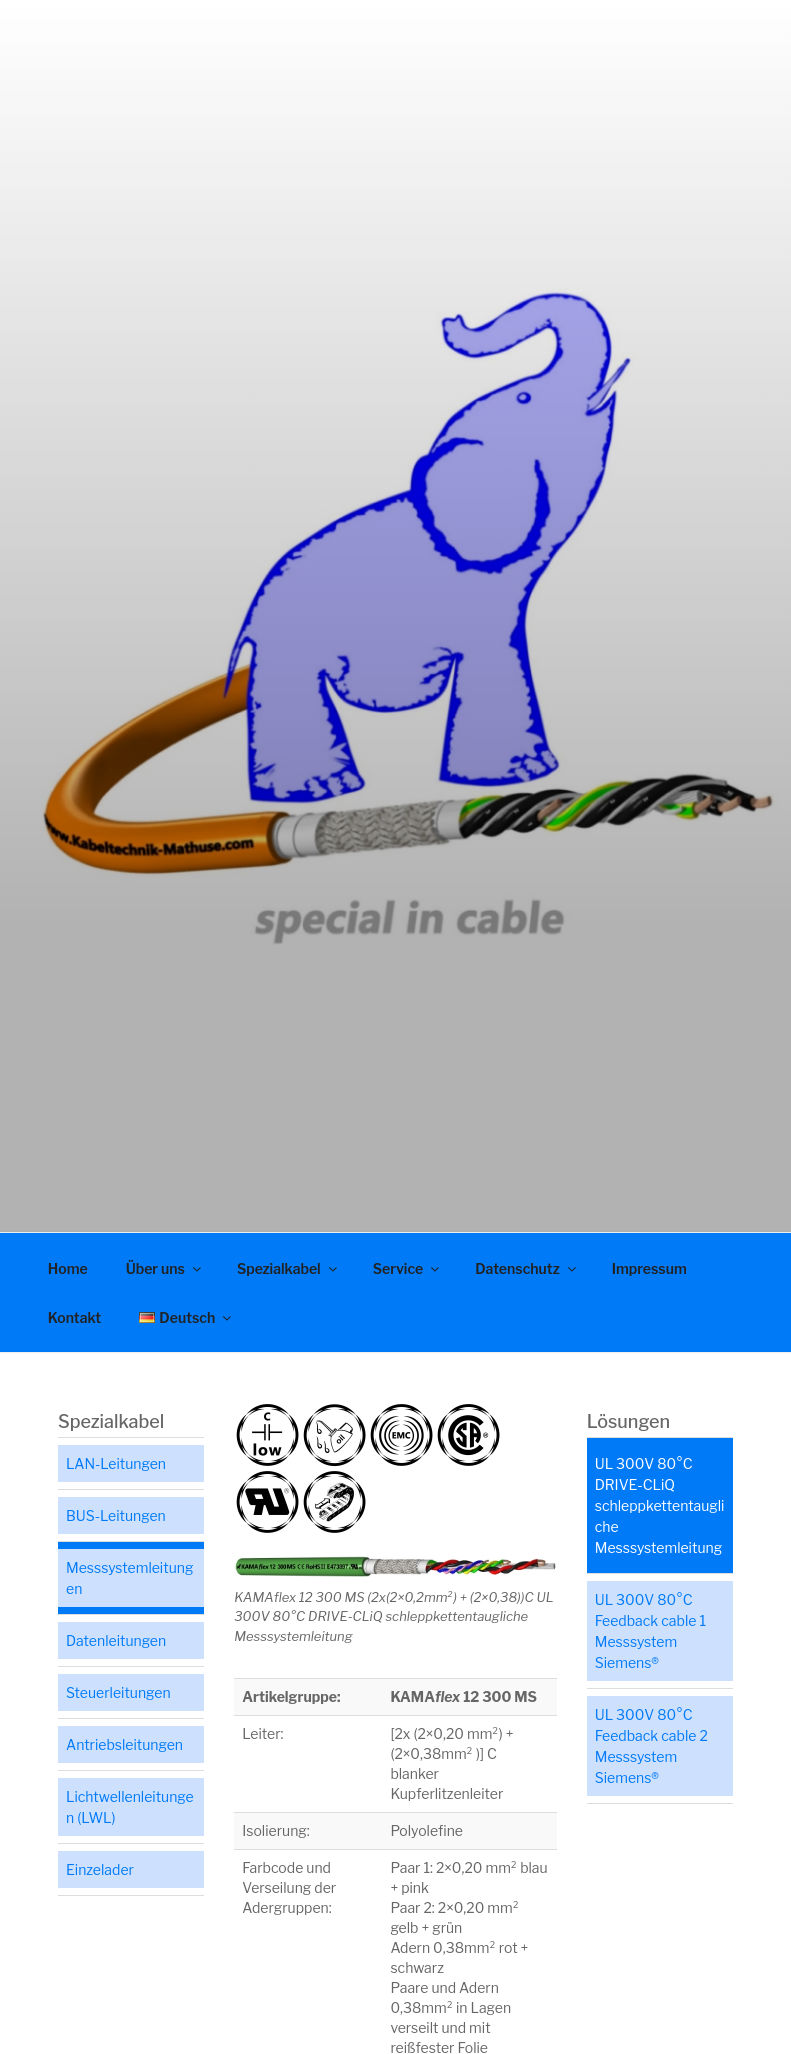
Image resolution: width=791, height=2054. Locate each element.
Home (68, 1268)
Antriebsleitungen (124, 1744)
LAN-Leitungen (116, 1463)
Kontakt (74, 1317)
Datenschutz (527, 1268)
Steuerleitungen (118, 1692)
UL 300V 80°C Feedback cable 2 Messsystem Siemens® (651, 1746)
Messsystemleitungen (129, 1578)
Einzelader (100, 1869)
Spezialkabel (288, 1268)
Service (408, 1268)
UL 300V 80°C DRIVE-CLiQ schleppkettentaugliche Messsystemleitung (660, 1505)
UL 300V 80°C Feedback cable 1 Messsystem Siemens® (650, 1631)
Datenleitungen (116, 1640)
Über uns (165, 1268)
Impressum (649, 1268)
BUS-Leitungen (116, 1515)
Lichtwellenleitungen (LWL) (130, 1807)
